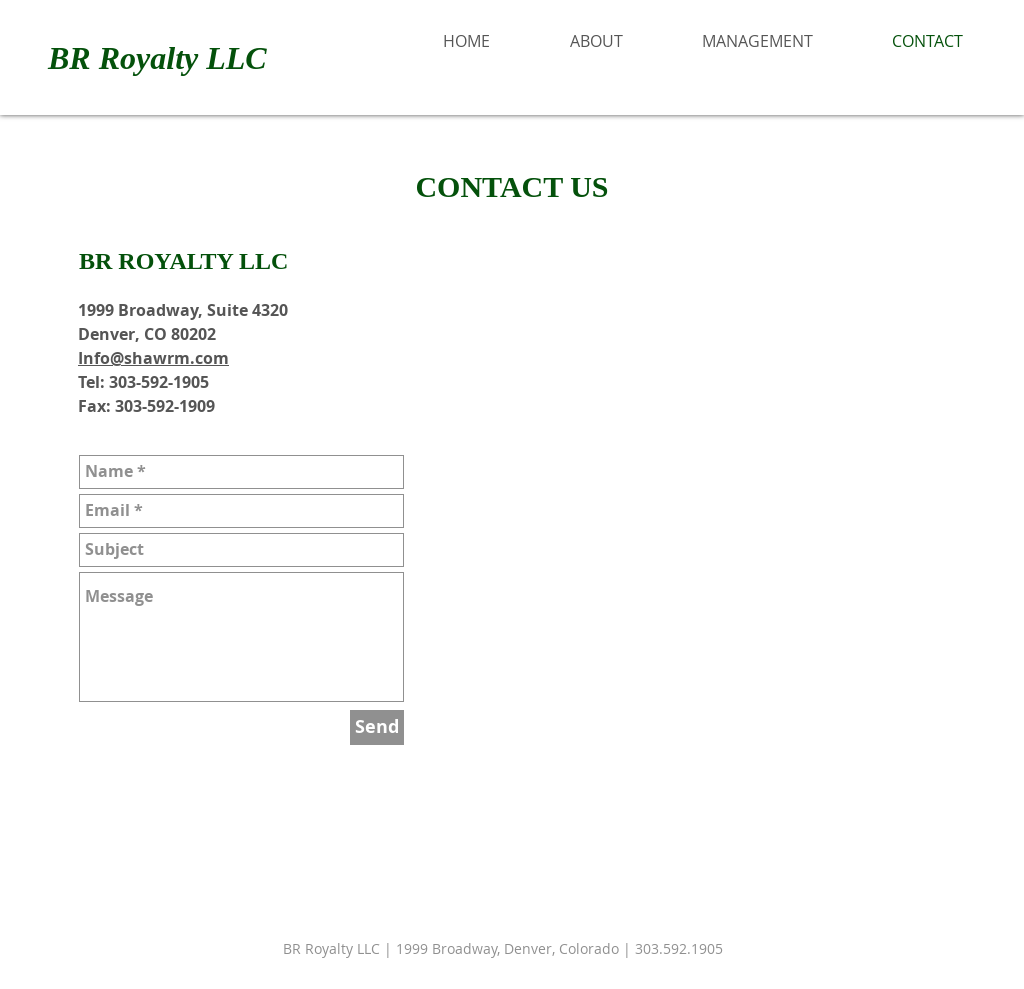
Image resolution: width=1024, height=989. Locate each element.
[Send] (377, 727)
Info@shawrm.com (153, 358)
